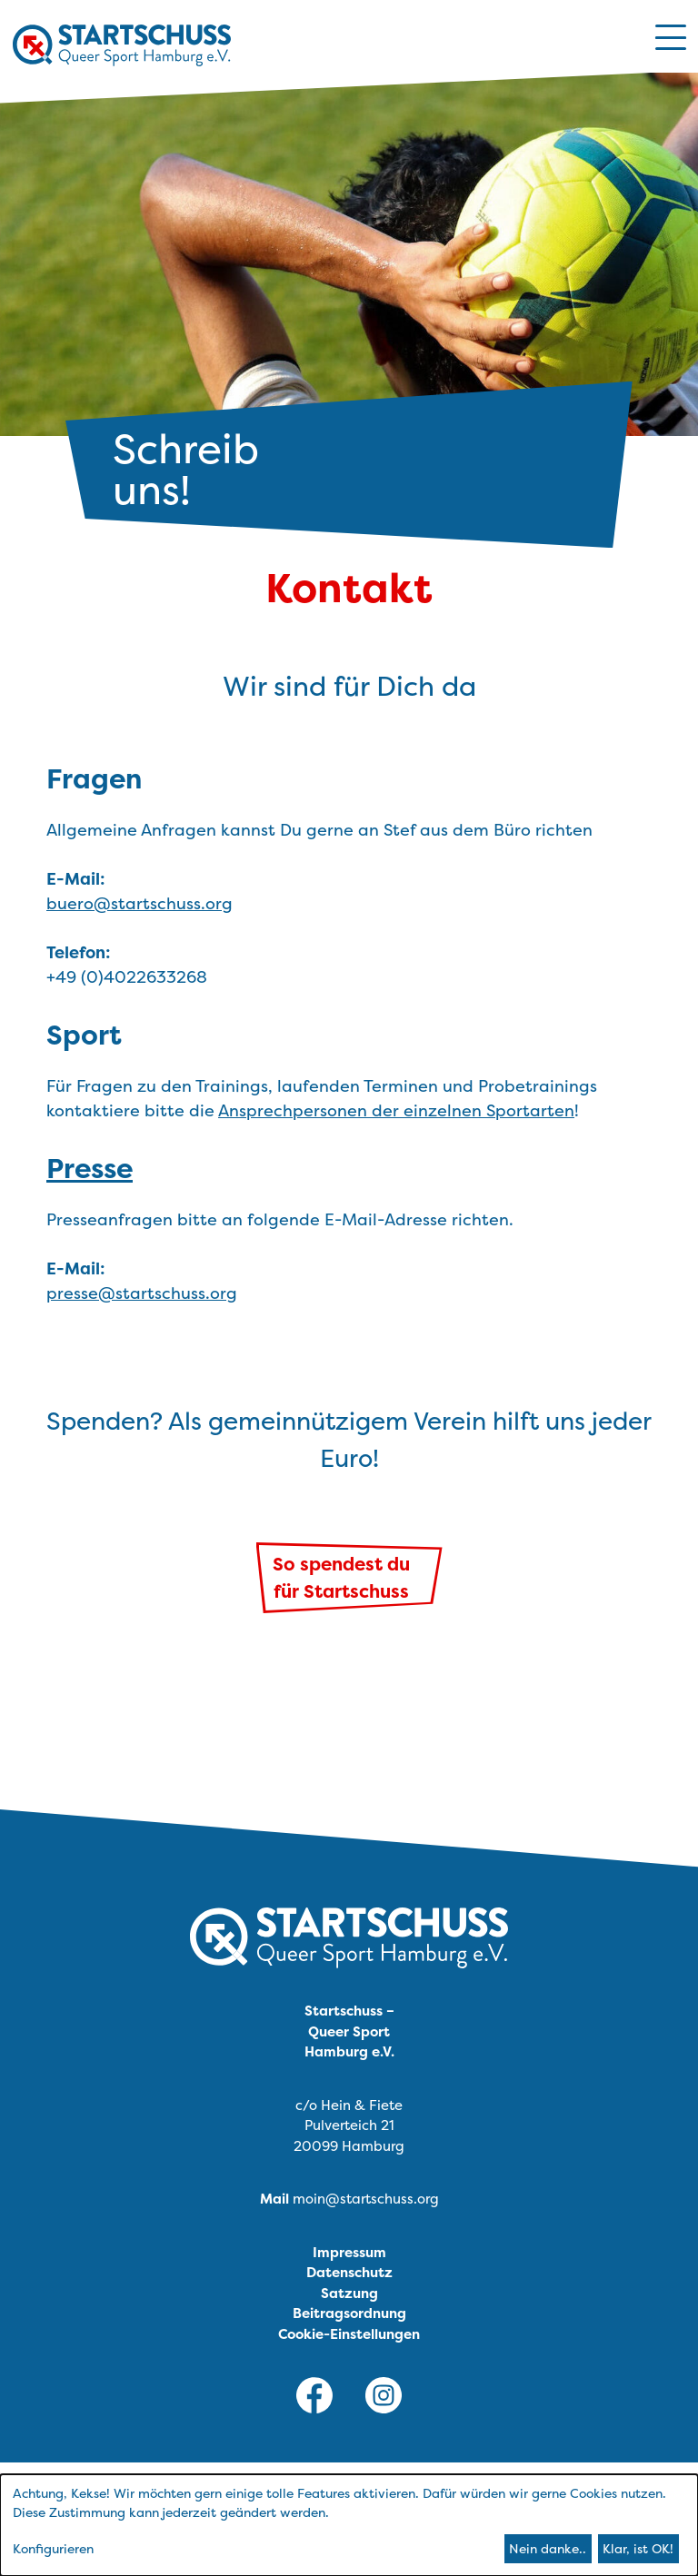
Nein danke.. (547, 2548)
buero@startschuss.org (139, 903)
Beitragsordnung (349, 2313)
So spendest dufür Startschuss (341, 1577)
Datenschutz (349, 2272)
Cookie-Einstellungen (349, 2333)
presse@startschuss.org (141, 1293)
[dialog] (349, 2525)
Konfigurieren (53, 2548)
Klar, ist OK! (638, 2548)
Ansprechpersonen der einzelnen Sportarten (396, 1110)
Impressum (349, 2252)
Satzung (349, 2293)
